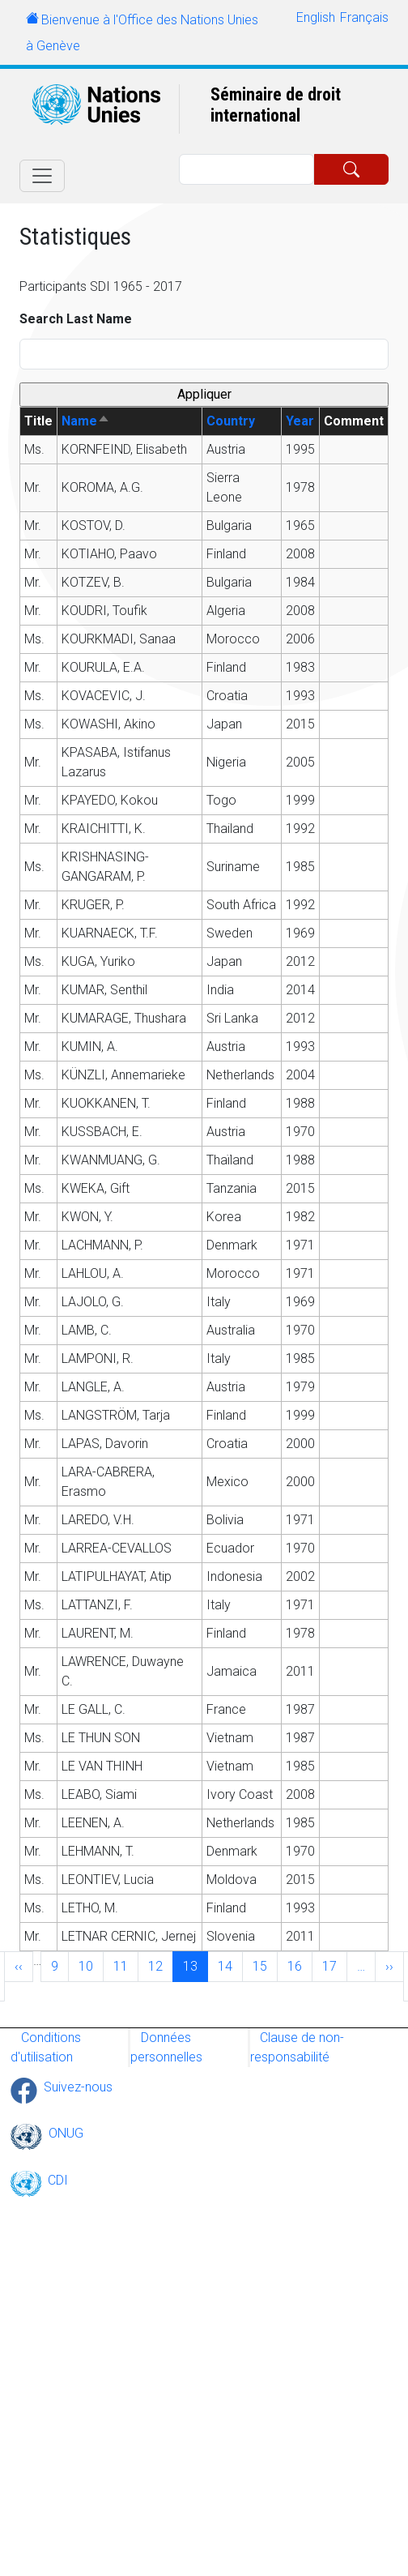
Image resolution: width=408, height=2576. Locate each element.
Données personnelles (166, 2047)
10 (91, 1965)
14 (230, 1965)
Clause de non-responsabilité (297, 2047)
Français (364, 17)
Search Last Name (75, 319)
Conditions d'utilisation (46, 2047)
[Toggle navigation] (42, 176)
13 (195, 1965)
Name (86, 421)
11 (125, 1965)
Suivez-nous (78, 2087)
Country (230, 421)
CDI (58, 2180)
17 (334, 1965)
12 (160, 1965)
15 (265, 1965)
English (315, 17)
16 (299, 1965)
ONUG (66, 2133)
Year (300, 421)
